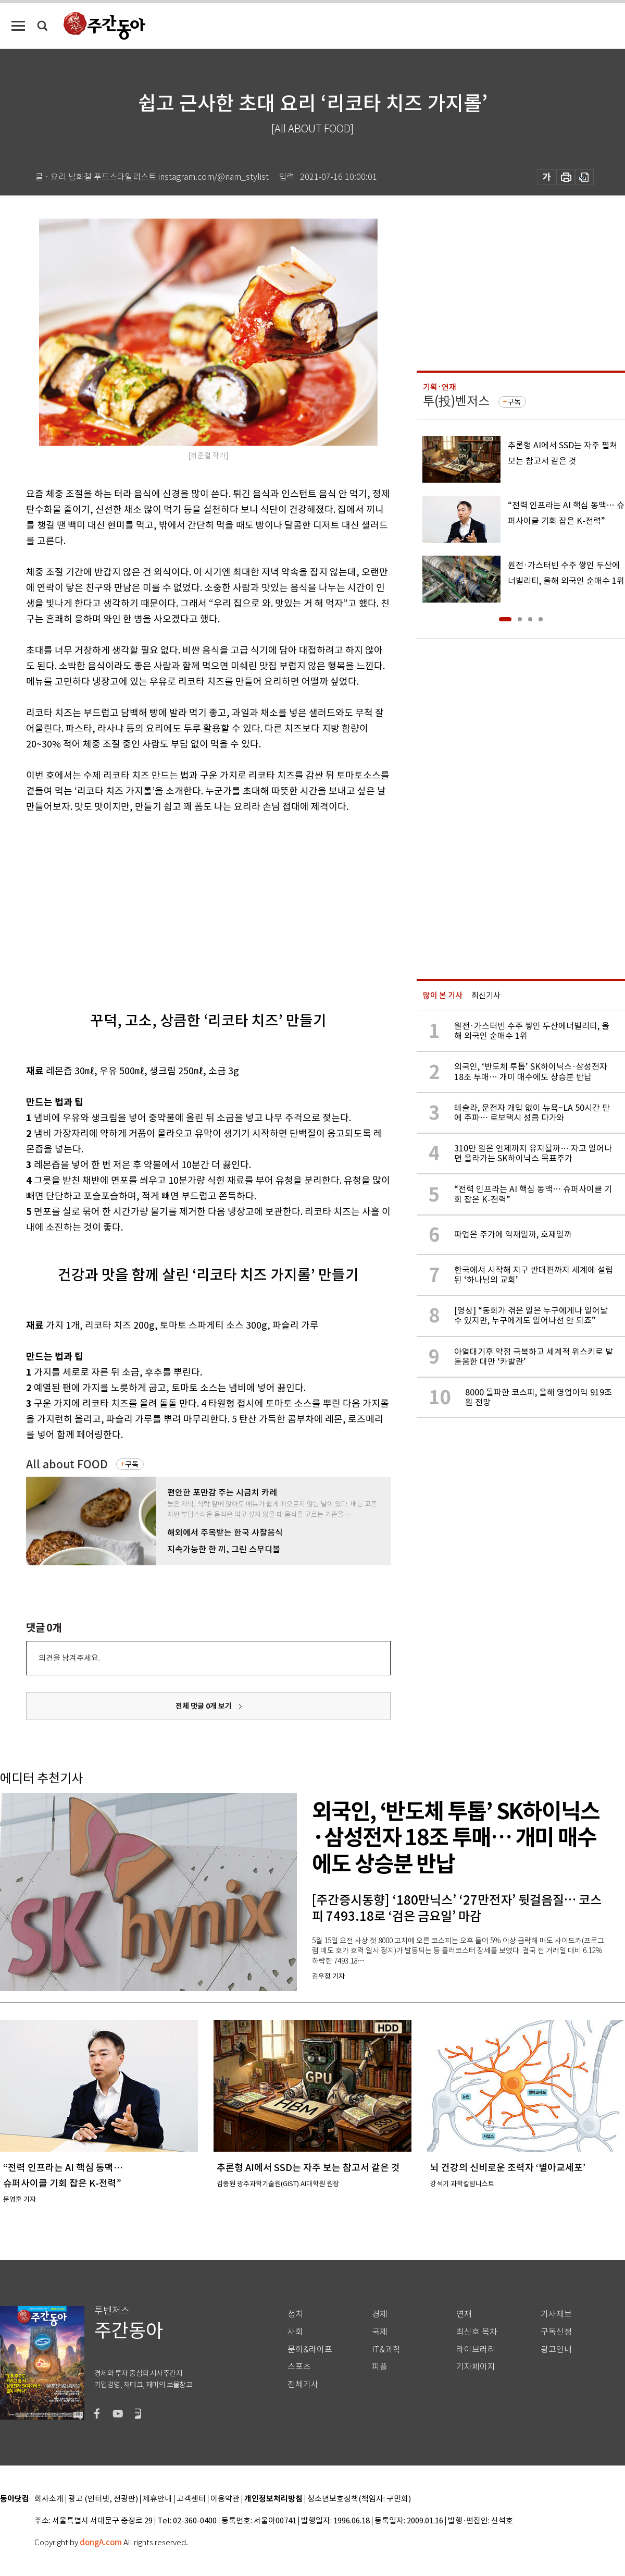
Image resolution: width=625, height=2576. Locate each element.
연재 (464, 2314)
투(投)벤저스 (456, 401)
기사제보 (556, 2314)
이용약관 (225, 2499)
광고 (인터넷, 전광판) (103, 2499)
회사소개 (49, 2499)
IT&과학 (386, 2349)
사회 (295, 2332)
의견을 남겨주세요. (69, 1658)
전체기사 (303, 2384)
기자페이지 (475, 2367)
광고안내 (556, 2349)
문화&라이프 (310, 2349)
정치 (295, 2314)
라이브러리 (475, 2349)
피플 (380, 2367)
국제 (380, 2332)
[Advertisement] (178, 903)
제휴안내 (157, 2499)
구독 (132, 1464)
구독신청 (556, 2332)
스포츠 (299, 2367)
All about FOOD (67, 1464)
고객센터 (191, 2499)
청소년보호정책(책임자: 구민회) (359, 2499)
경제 (380, 2314)
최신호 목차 (476, 2332)
